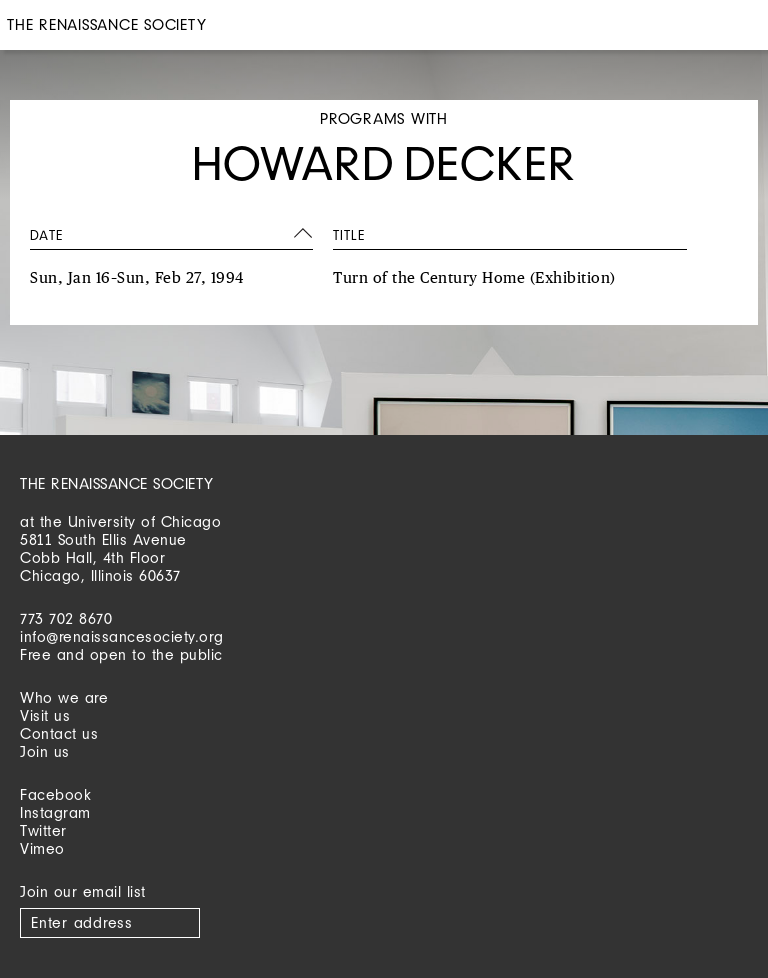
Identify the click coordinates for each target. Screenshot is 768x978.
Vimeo (42, 848)
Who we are (64, 697)
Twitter (43, 830)
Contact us (59, 733)
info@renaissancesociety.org (122, 636)
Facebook (55, 794)
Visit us (45, 715)
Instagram (55, 812)
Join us (45, 751)
